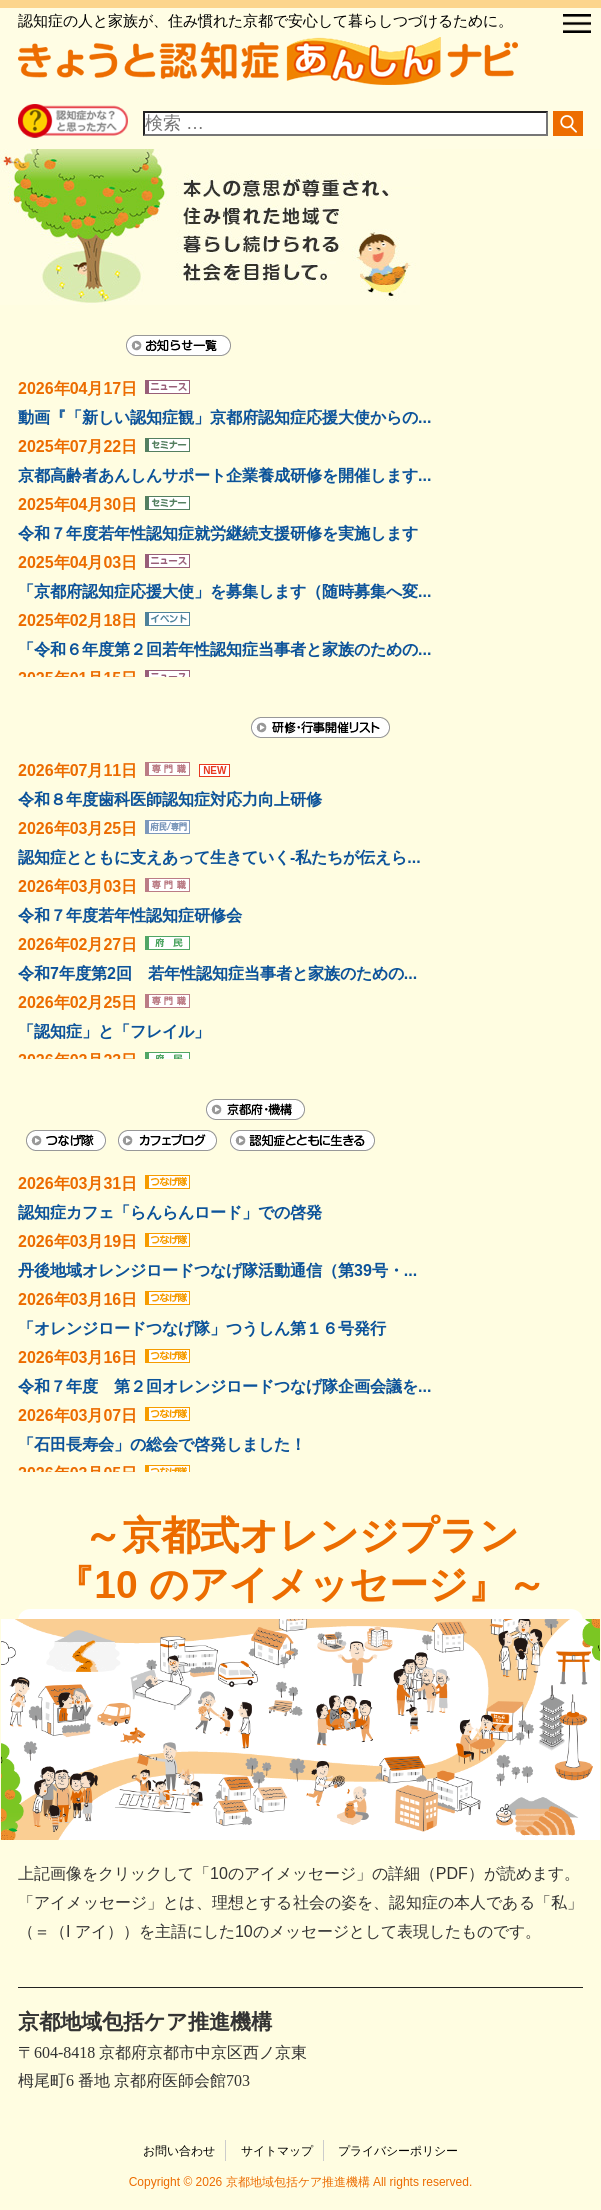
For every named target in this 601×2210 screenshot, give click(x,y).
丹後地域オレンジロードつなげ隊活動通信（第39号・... (217, 1270)
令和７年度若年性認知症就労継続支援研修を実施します (218, 533)
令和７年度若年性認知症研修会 (130, 915)
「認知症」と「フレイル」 (114, 1031)
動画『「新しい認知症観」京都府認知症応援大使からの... (224, 417)
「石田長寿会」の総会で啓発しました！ (162, 1444)
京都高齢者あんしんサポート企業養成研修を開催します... (224, 475)
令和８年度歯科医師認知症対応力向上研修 (170, 799)
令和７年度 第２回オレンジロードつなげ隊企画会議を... (224, 1386)
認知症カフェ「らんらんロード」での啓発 (170, 1212)
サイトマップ (277, 2151)
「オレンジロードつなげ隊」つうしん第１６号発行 (202, 1328)
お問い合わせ (179, 2151)
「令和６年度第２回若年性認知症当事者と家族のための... (224, 649)
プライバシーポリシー (398, 2151)
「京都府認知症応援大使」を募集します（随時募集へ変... (224, 591)
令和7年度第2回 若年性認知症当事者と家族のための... (217, 973)
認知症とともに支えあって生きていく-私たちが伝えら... (219, 857)
